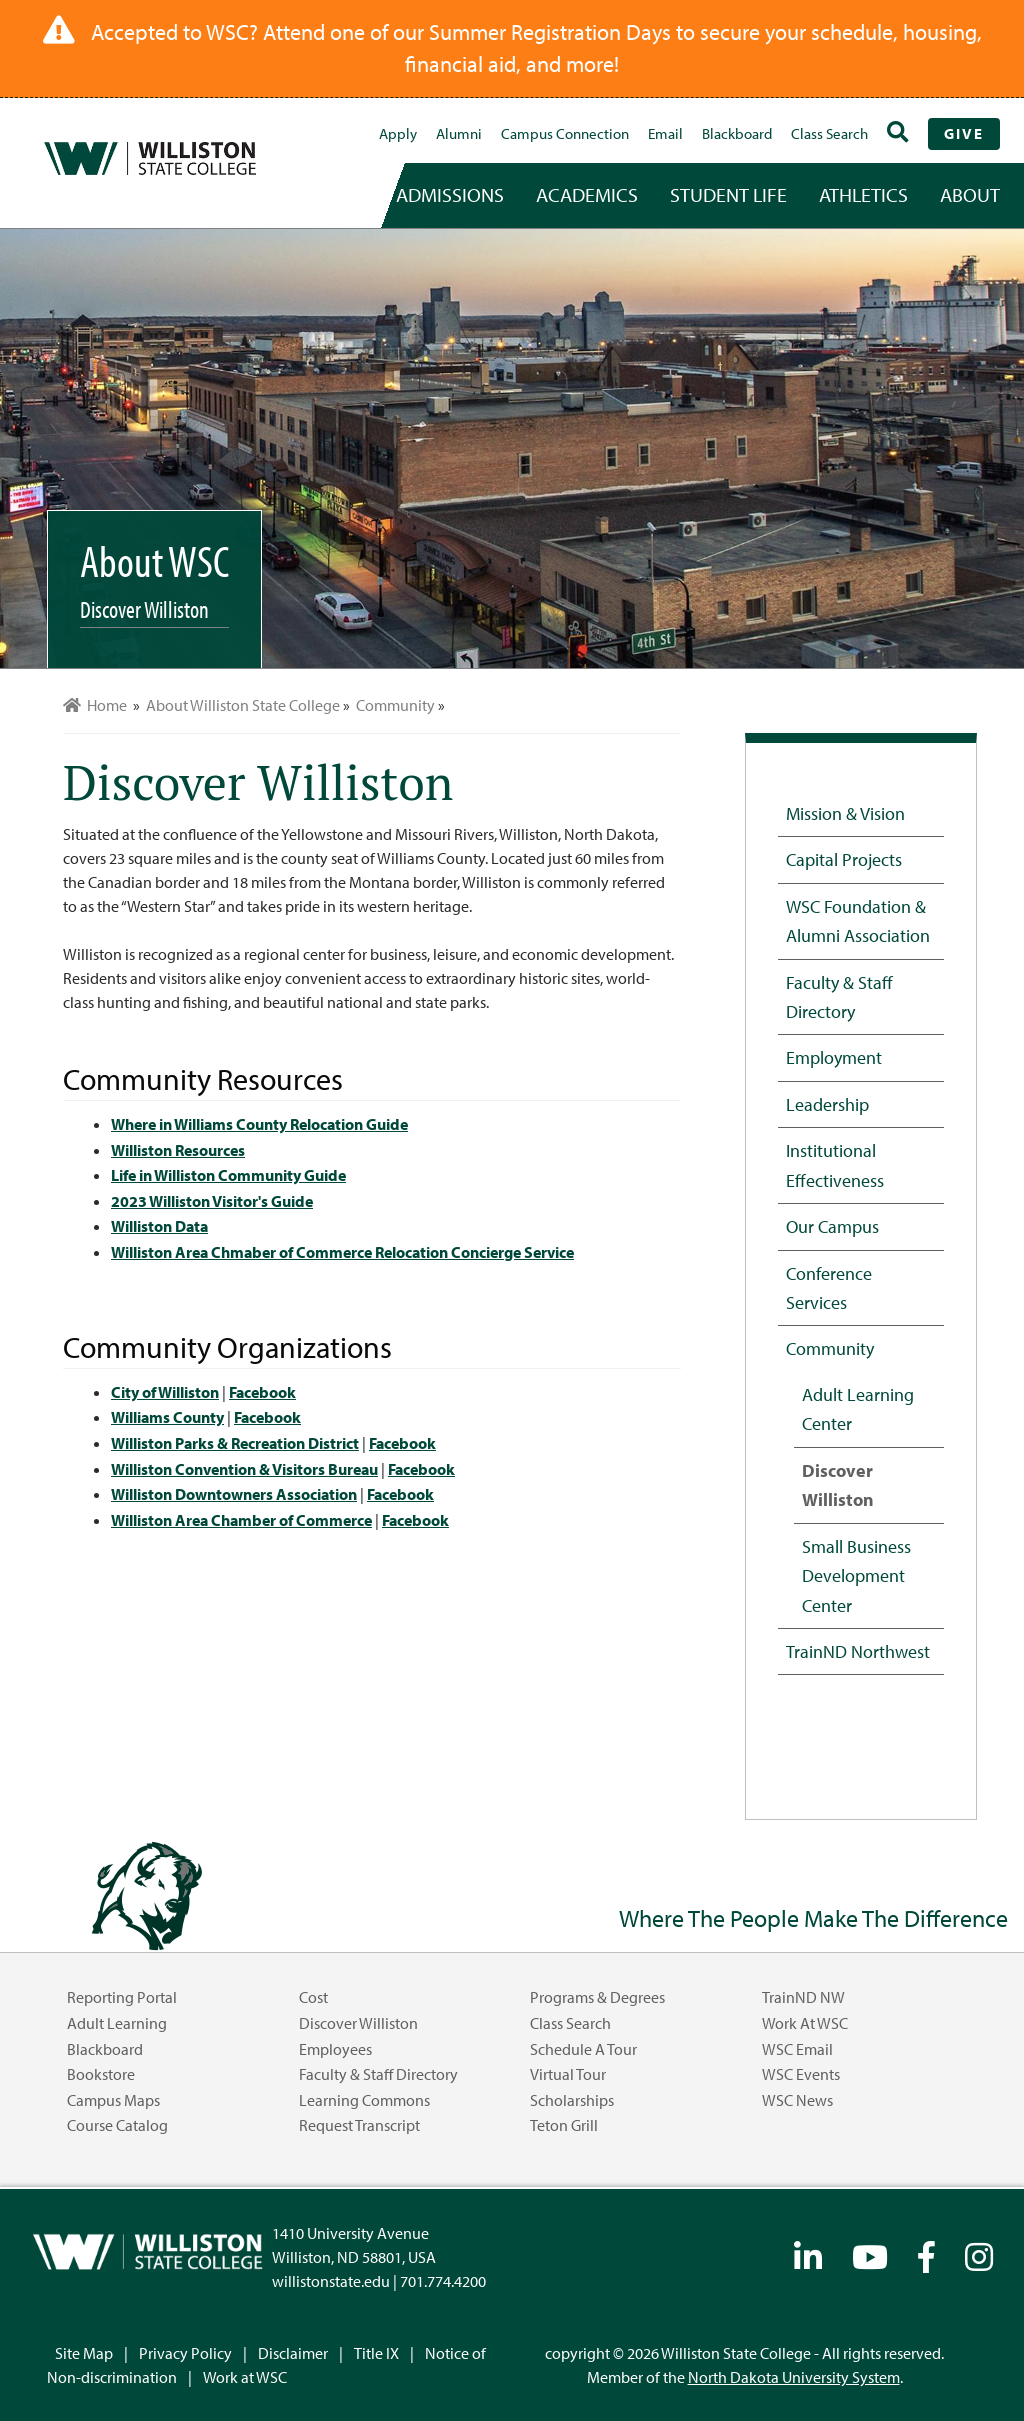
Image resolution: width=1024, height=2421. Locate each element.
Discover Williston (838, 1484)
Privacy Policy (185, 2353)
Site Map (84, 2353)
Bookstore (101, 2074)
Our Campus (832, 1226)
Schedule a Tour (583, 2049)
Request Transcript (359, 2125)
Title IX (376, 2353)
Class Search (829, 133)
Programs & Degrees (597, 1997)
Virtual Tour (568, 2074)
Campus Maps (113, 2100)
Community (830, 1348)
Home (95, 705)
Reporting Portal (122, 1997)
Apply (398, 133)
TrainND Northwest (858, 1651)
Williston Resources (178, 1150)
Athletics (863, 194)
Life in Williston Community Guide (228, 1175)
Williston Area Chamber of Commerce (241, 1520)
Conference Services (829, 1287)
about (970, 194)
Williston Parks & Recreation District (235, 1443)
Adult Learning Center (858, 1408)
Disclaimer (293, 2353)
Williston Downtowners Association (234, 1494)
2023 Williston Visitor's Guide (212, 1201)
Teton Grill (564, 2125)
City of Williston (165, 1392)
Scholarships (572, 2100)
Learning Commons (364, 2100)
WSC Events (801, 2074)
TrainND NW (803, 1997)
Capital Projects (844, 859)
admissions (450, 194)
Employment (834, 1057)
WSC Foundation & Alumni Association (858, 920)
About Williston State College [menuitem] (243, 705)
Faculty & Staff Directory (839, 996)
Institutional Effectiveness (835, 1164)
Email (665, 133)
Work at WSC (805, 2023)
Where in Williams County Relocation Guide (259, 1124)
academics (587, 194)
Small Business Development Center (856, 1575)
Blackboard (737, 133)
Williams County (167, 1417)
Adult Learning (117, 2023)
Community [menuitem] (395, 705)
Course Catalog (117, 2125)
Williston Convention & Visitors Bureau (244, 1469)
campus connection (565, 133)
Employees (335, 2049)
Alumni (459, 133)
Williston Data (159, 1226)
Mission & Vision (845, 813)
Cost (313, 1997)
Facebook (262, 1392)
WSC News (797, 2100)
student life (728, 194)
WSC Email (797, 2049)
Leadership (827, 1104)
